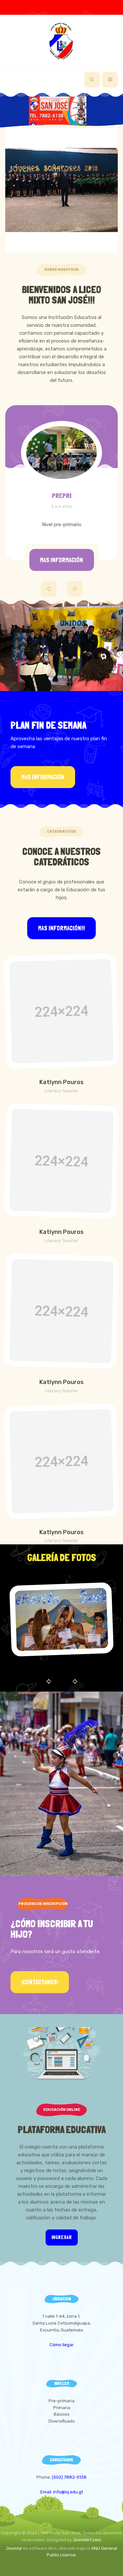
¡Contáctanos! (39, 1982)
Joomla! (14, 2548)
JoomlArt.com (87, 2539)
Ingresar (61, 2237)
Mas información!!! (61, 928)
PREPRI (62, 496)
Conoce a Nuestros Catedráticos (61, 857)
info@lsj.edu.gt (68, 2491)
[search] (92, 80)
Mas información (61, 560)
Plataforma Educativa (62, 2129)
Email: (46, 2491)
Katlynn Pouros (61, 1082)
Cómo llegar (62, 2344)
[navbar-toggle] (110, 80)
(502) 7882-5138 (69, 2477)
